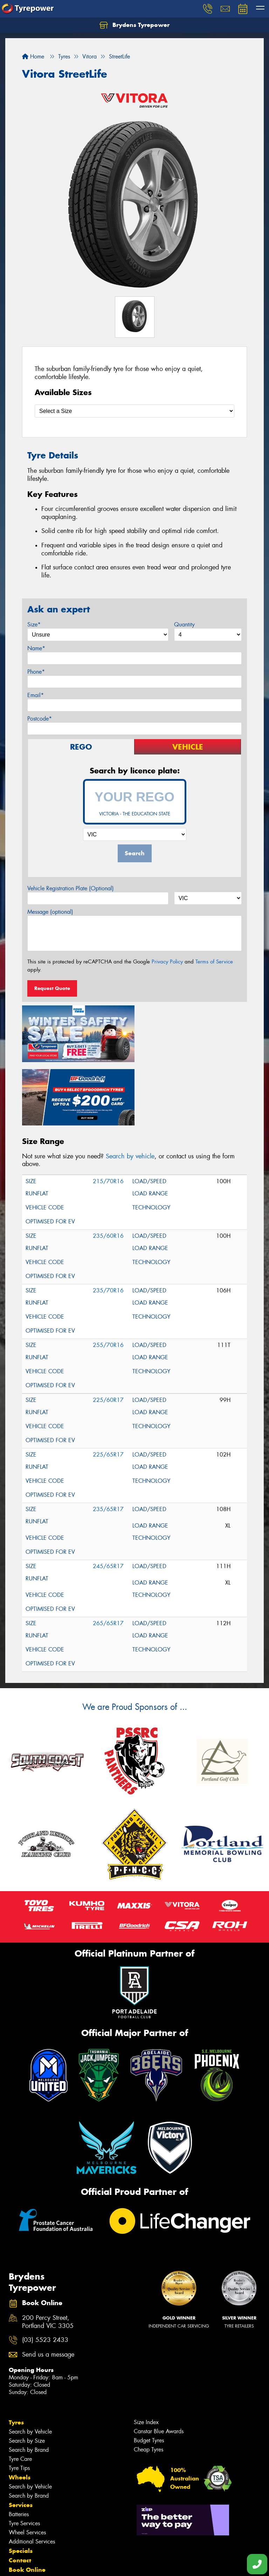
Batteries (19, 2449)
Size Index (146, 2357)
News (17, 2523)
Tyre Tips (19, 2403)
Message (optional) (50, 911)
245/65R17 (108, 1501)
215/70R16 (108, 1116)
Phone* (36, 671)
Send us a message (48, 2290)
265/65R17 (108, 1558)
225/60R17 (108, 1335)
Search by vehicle (130, 1091)
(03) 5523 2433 (45, 2275)
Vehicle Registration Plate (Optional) (70, 888)
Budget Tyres (149, 2375)
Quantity (184, 624)
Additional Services (32, 2476)
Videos (19, 2533)
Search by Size (27, 2375)
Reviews (21, 2542)
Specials (21, 2486)
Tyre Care (20, 2394)
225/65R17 (108, 1390)
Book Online (27, 2504)
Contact (20, 2495)
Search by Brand (29, 2384)
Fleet (16, 2514)
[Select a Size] (134, 411)
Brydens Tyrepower (134, 25)
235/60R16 (108, 1171)
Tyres (16, 2357)
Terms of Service (214, 961)
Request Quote (52, 988)
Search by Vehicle (30, 2366)
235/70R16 (108, 1225)
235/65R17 (108, 1444)
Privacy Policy (167, 961)
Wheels (19, 2412)
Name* (36, 648)
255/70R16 (108, 1280)
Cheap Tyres (148, 2384)
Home (33, 56)
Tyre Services (24, 2458)
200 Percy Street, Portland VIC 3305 (48, 2257)
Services (21, 2440)
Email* (35, 695)
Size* (34, 624)
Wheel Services (27, 2467)
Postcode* (39, 718)
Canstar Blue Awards (159, 2366)
